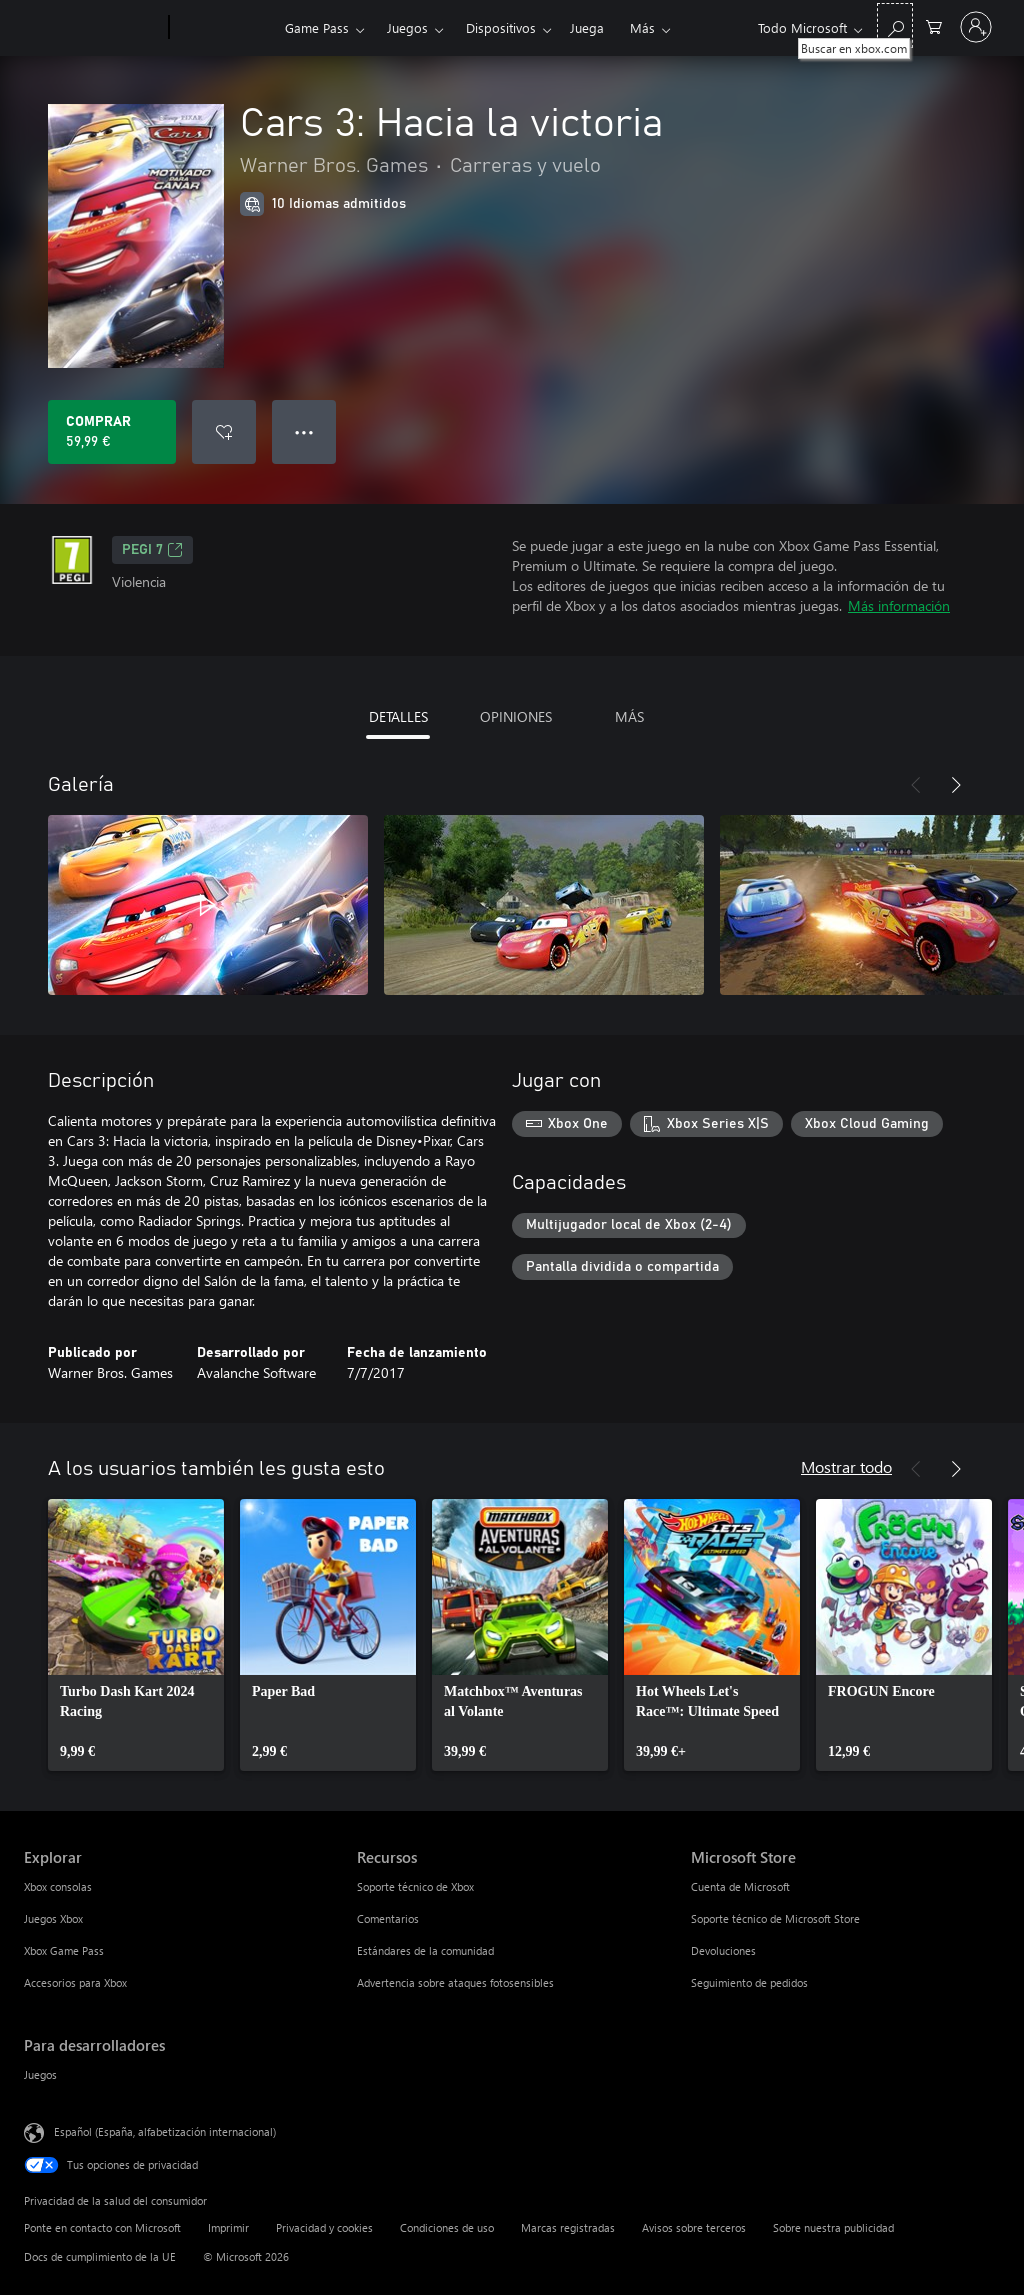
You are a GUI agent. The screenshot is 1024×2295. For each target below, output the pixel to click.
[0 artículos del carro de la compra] (934, 25)
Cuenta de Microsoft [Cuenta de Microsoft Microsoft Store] (740, 1886)
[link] (136, 1635)
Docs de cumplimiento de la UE (100, 2256)
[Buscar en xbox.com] (895, 25)
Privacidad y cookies (324, 2227)
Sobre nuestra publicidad (833, 2227)
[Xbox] (224, 28)
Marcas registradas (568, 2227)
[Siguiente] (956, 785)
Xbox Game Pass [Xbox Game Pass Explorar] (64, 1950)
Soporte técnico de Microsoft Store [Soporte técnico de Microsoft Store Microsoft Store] (775, 1918)
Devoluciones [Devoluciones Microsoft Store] (723, 1950)
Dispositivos (501, 27)
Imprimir (228, 2227)
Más (642, 27)
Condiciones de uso (447, 2227)
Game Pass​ (317, 27)
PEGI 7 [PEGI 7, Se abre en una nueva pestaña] (152, 550)
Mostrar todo (846, 1466)
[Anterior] (916, 785)
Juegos (407, 27)
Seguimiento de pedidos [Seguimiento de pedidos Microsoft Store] (749, 1982)
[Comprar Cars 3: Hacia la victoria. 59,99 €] (112, 432)
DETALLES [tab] (398, 716)
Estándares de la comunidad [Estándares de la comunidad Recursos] (425, 1950)
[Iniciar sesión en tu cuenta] (976, 27)
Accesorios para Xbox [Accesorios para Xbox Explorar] (75, 1982)
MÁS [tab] (629, 716)
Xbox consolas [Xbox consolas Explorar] (58, 1886)
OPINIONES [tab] (516, 716)
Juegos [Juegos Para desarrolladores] (40, 2074)
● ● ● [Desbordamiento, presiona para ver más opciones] (304, 431)
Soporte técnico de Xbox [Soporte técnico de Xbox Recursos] (415, 1886)
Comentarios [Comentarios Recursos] (388, 1918)
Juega (587, 27)
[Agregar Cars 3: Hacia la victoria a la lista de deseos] (224, 432)
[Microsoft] (92, 28)
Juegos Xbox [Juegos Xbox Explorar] (53, 1918)
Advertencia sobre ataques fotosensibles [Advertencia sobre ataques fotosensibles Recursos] (455, 1982)
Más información (899, 605)
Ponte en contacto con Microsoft (102, 2227)
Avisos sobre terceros (694, 2227)
